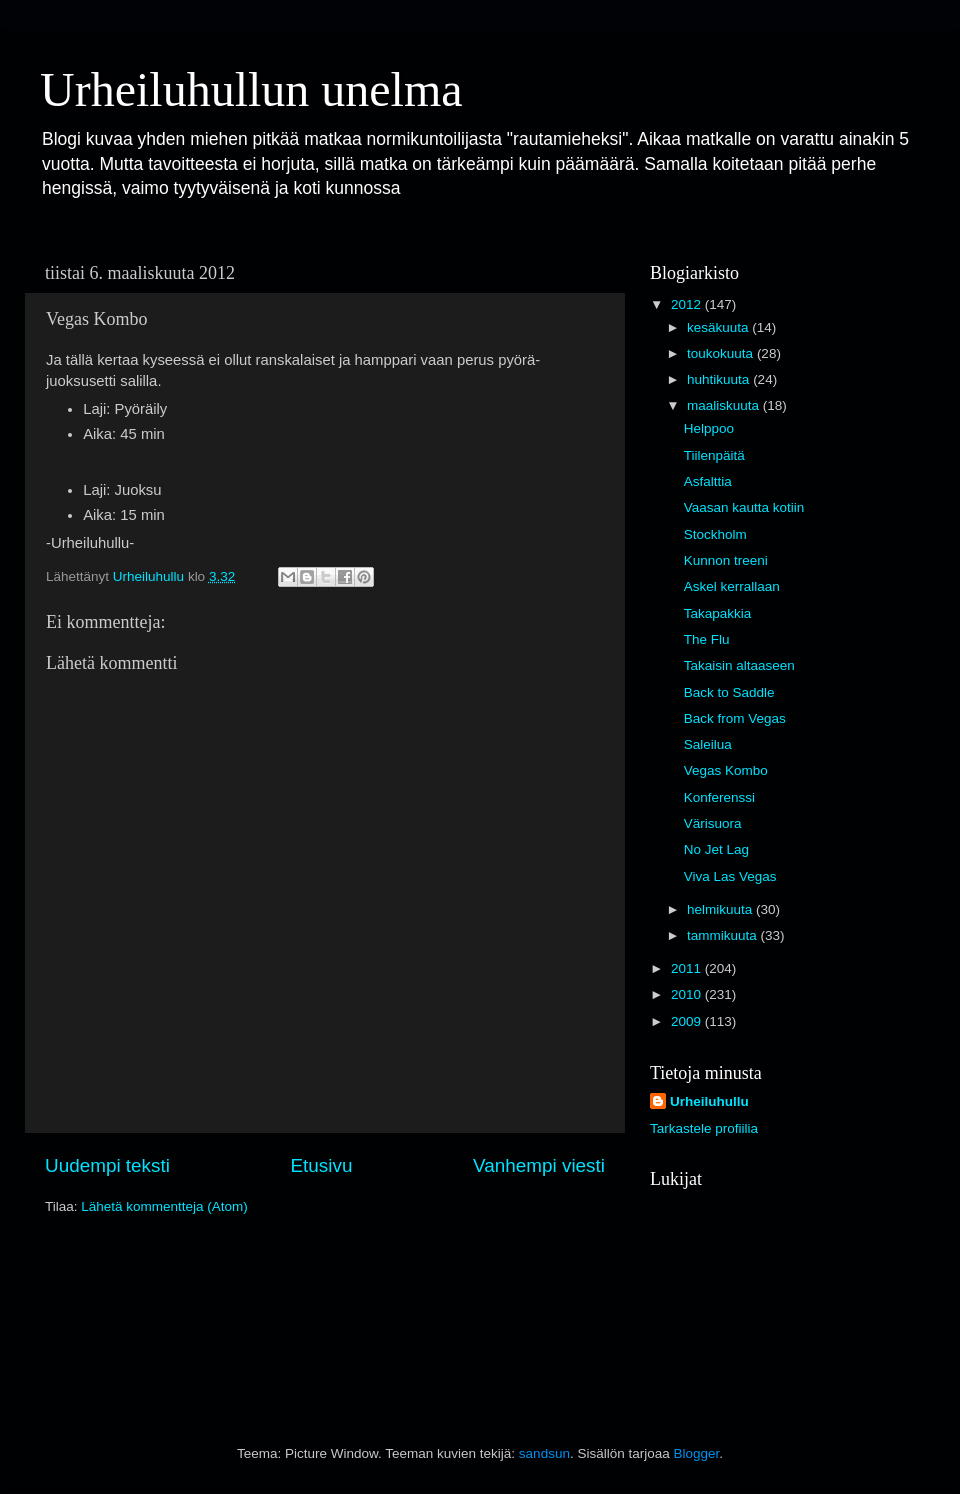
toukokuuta (722, 353)
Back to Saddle (729, 692)
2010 (688, 994)
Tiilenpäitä (714, 455)
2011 (688, 968)
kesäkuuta (719, 327)
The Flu (707, 639)
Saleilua (708, 744)
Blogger (696, 1453)
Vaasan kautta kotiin (744, 507)
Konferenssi (719, 797)
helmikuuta (721, 909)
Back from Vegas (735, 718)
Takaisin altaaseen (739, 665)
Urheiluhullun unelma (251, 89)
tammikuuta (724, 935)
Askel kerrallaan (732, 586)
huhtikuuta (720, 379)
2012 (688, 304)
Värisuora (713, 823)
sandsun (544, 1453)
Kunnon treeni (726, 560)
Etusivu (322, 1165)
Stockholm (715, 534)
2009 (688, 1021)
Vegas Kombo (726, 770)
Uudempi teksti (107, 1165)
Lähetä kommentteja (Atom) (164, 1206)
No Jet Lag (716, 849)
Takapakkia (718, 613)
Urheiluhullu (709, 1101)
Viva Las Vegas (730, 876)
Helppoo (709, 428)
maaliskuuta (725, 405)
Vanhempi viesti (539, 1165)
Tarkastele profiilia (704, 1128)
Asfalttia (708, 481)
